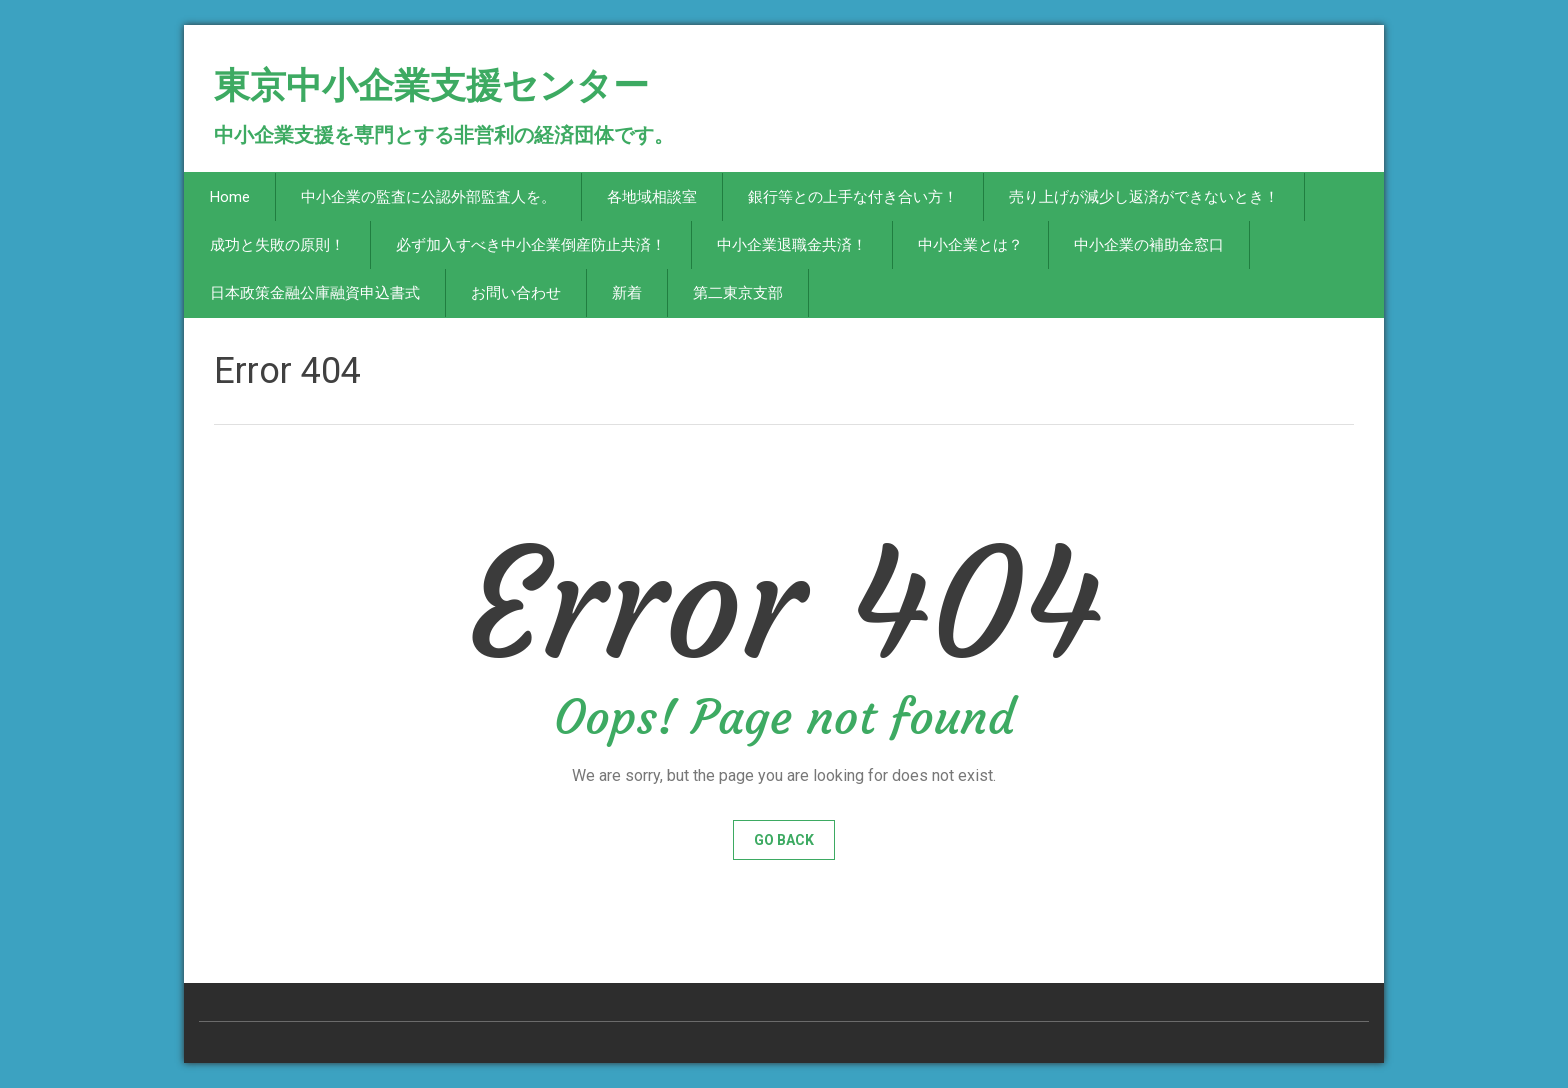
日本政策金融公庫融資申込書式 (315, 293)
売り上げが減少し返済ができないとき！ (1144, 197)
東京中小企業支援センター (431, 94)
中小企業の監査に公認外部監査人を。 (428, 197)
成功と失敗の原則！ (277, 245)
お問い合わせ (516, 293)
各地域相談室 (652, 197)
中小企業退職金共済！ (792, 245)
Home (230, 197)
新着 (627, 293)
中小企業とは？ (970, 245)
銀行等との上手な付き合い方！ (853, 197)
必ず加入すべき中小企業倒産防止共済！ (531, 245)
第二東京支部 (738, 293)
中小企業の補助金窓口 (1149, 245)
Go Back (784, 840)
